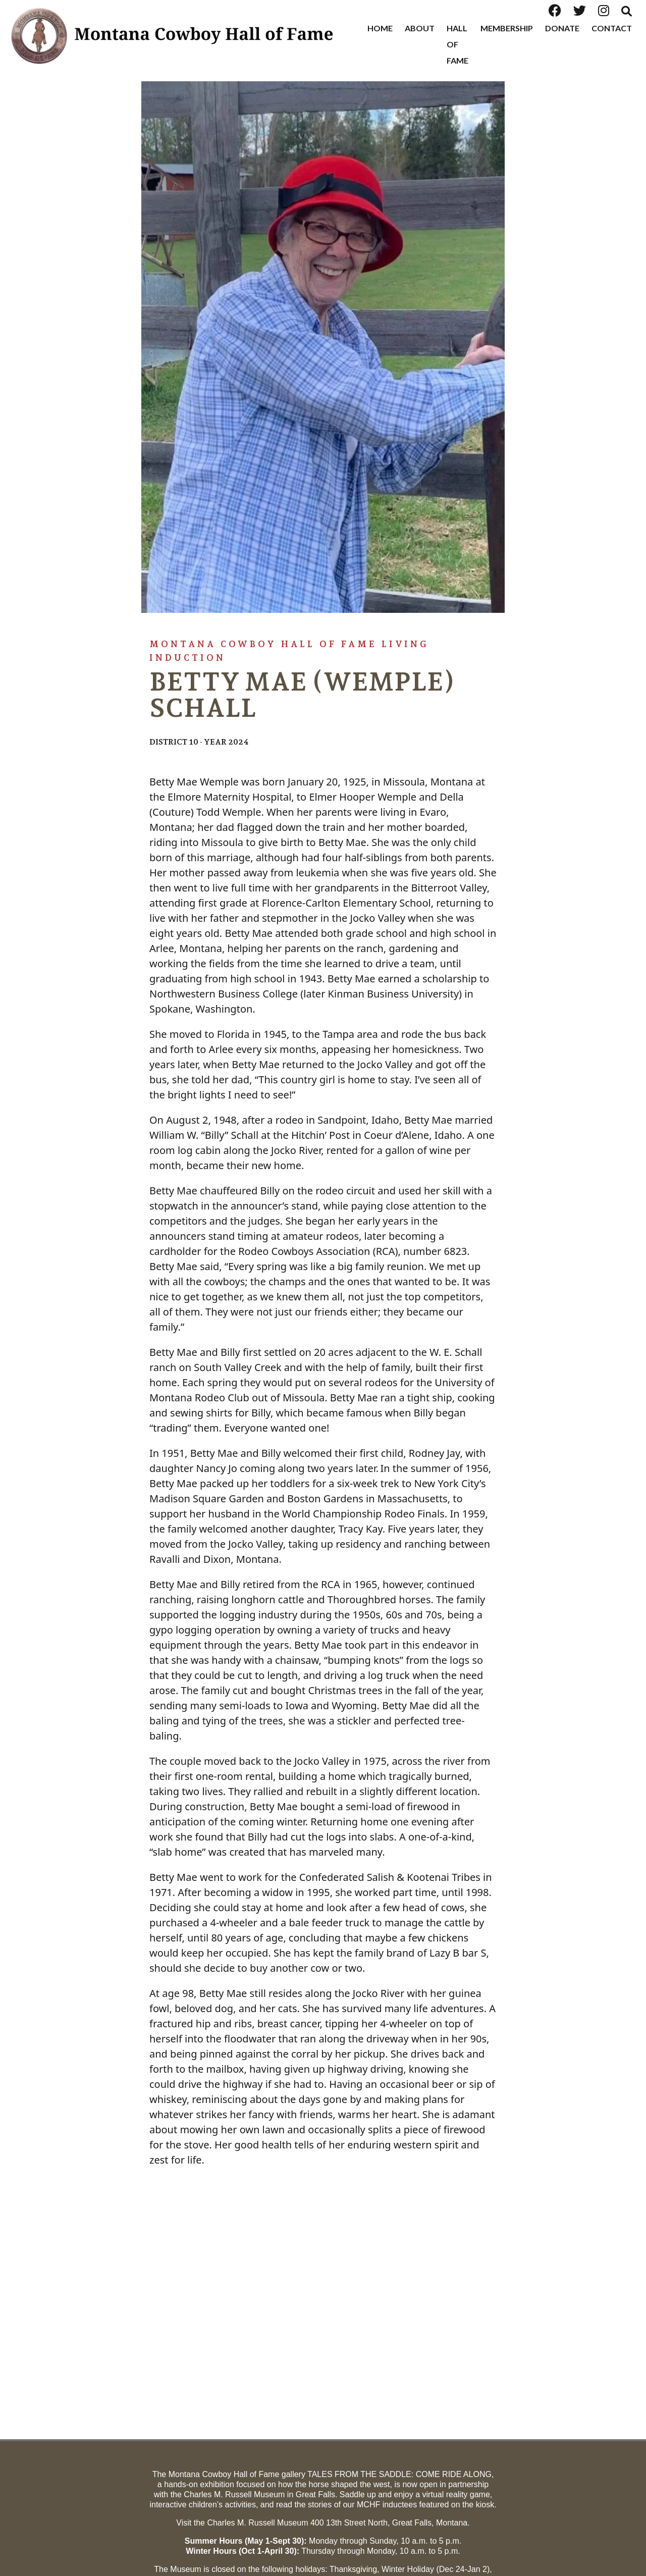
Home (380, 28)
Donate (562, 28)
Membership (506, 28)
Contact (611, 28)
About (420, 28)
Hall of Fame (457, 44)
